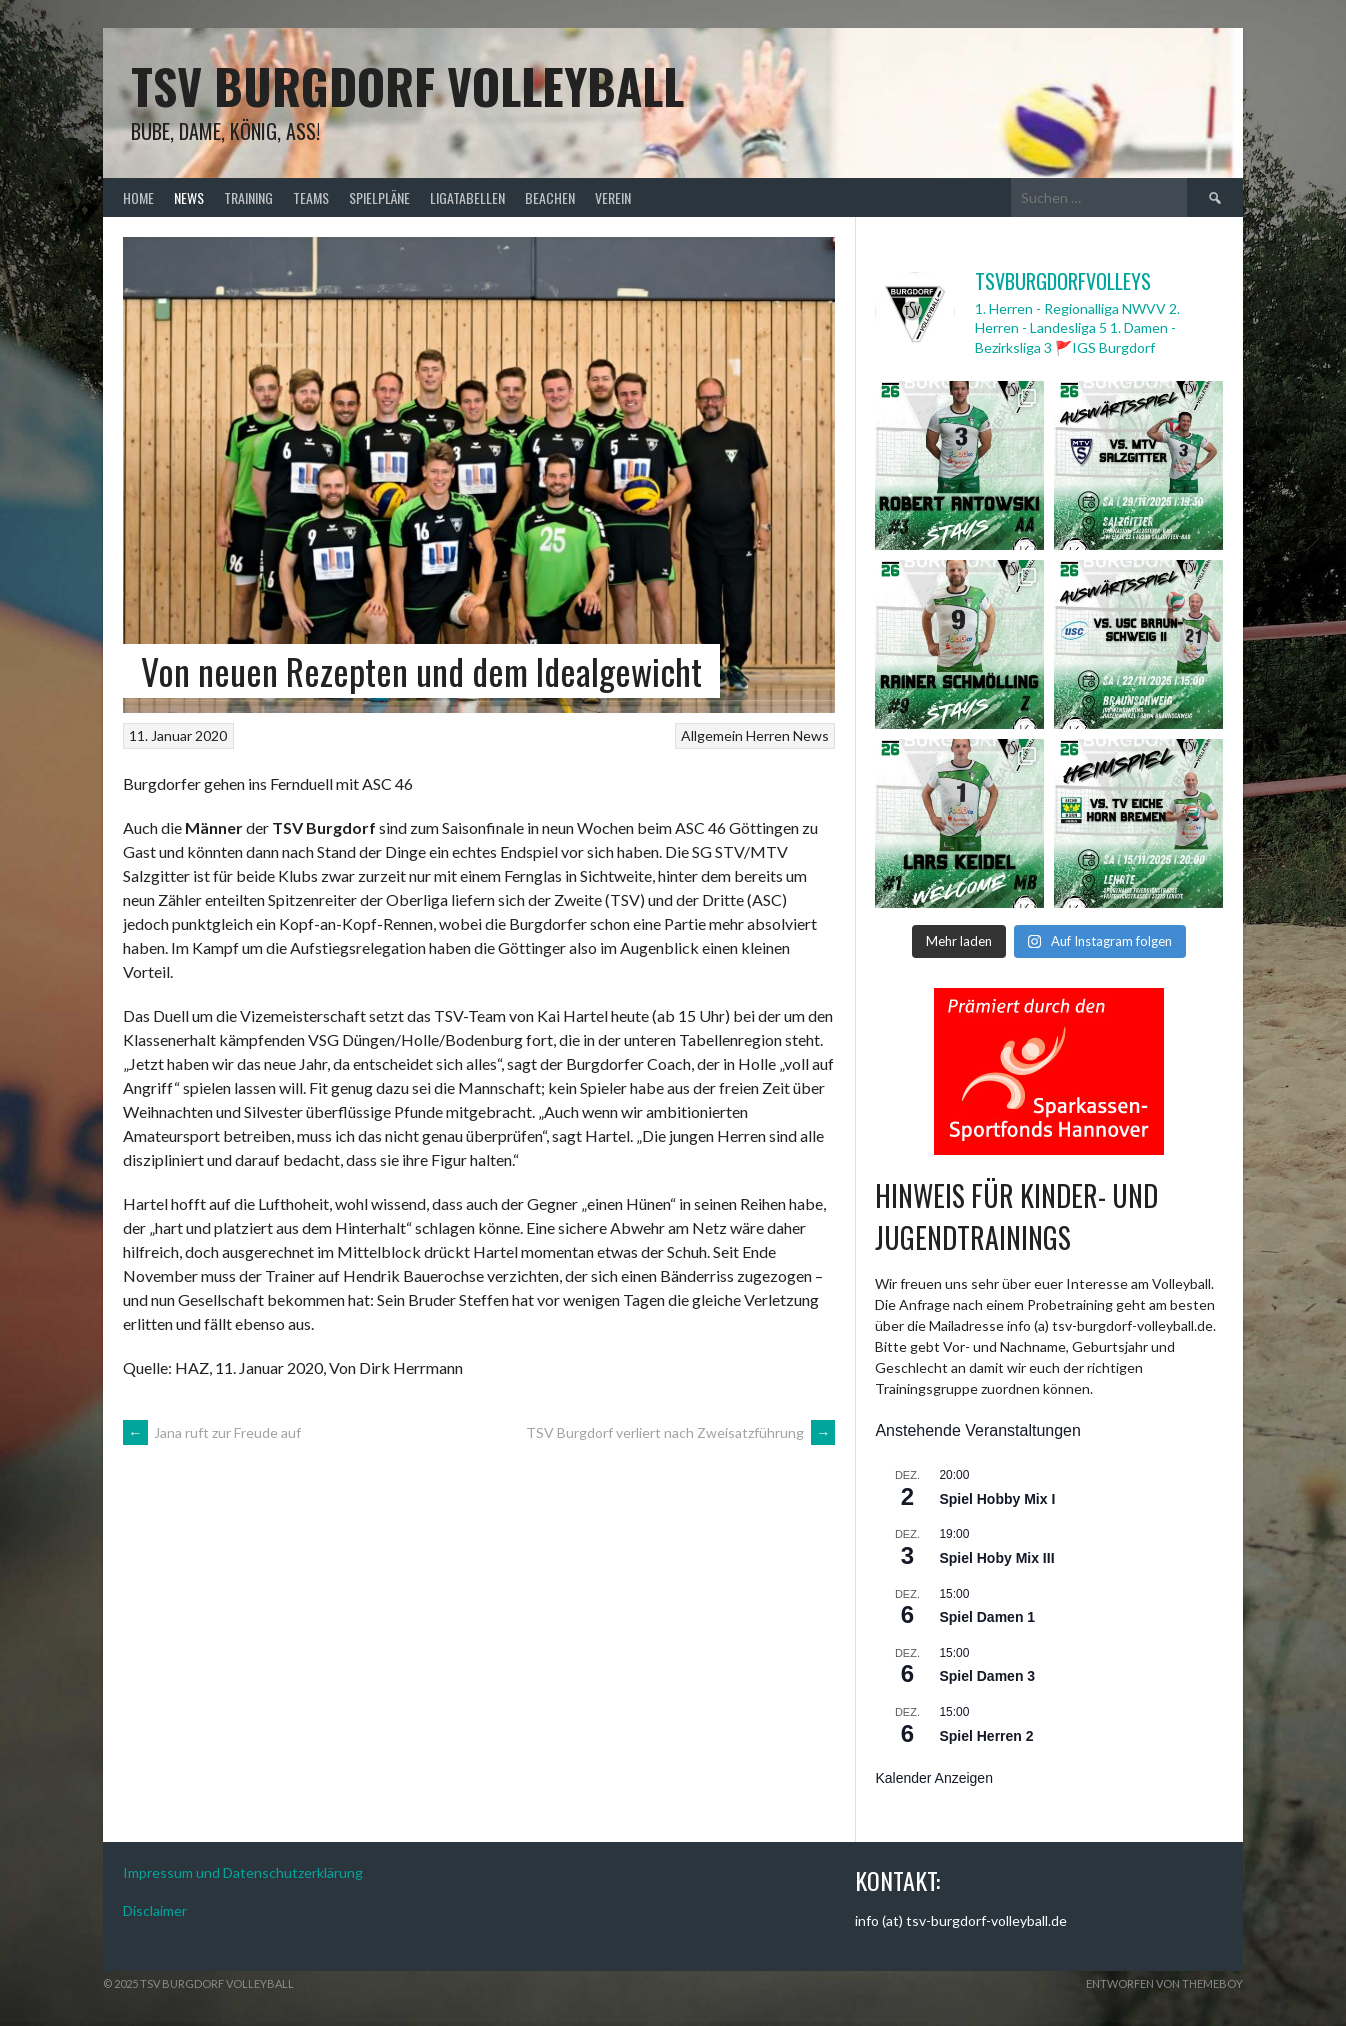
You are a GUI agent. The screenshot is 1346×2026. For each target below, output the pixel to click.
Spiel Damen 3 (987, 1676)
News (189, 197)
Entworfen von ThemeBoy (1164, 1983)
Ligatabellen (467, 197)
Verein (613, 197)
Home (138, 197)
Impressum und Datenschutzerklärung (243, 1872)
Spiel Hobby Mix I (997, 1499)
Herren (768, 735)
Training (248, 197)
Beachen (550, 197)
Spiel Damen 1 (987, 1617)
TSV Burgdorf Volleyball (407, 85)
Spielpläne (379, 197)
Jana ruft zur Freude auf (212, 1432)
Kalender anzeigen (934, 1778)
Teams (311, 197)
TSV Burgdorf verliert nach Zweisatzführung (680, 1432)
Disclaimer (155, 1910)
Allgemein (712, 735)
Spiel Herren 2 (986, 1736)
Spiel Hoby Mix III (996, 1558)
